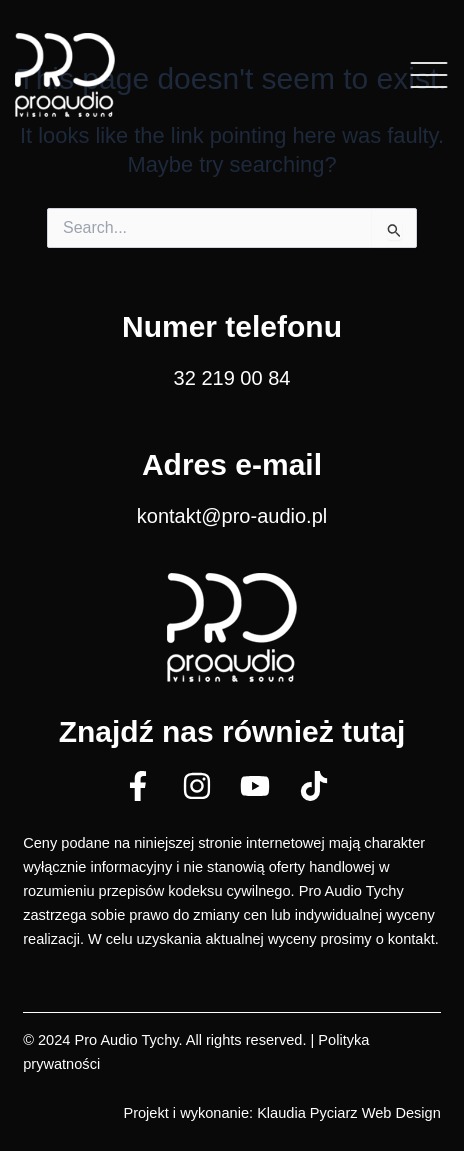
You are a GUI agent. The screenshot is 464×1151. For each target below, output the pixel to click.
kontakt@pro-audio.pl (232, 516)
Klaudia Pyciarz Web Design (349, 1113)
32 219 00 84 (232, 378)
